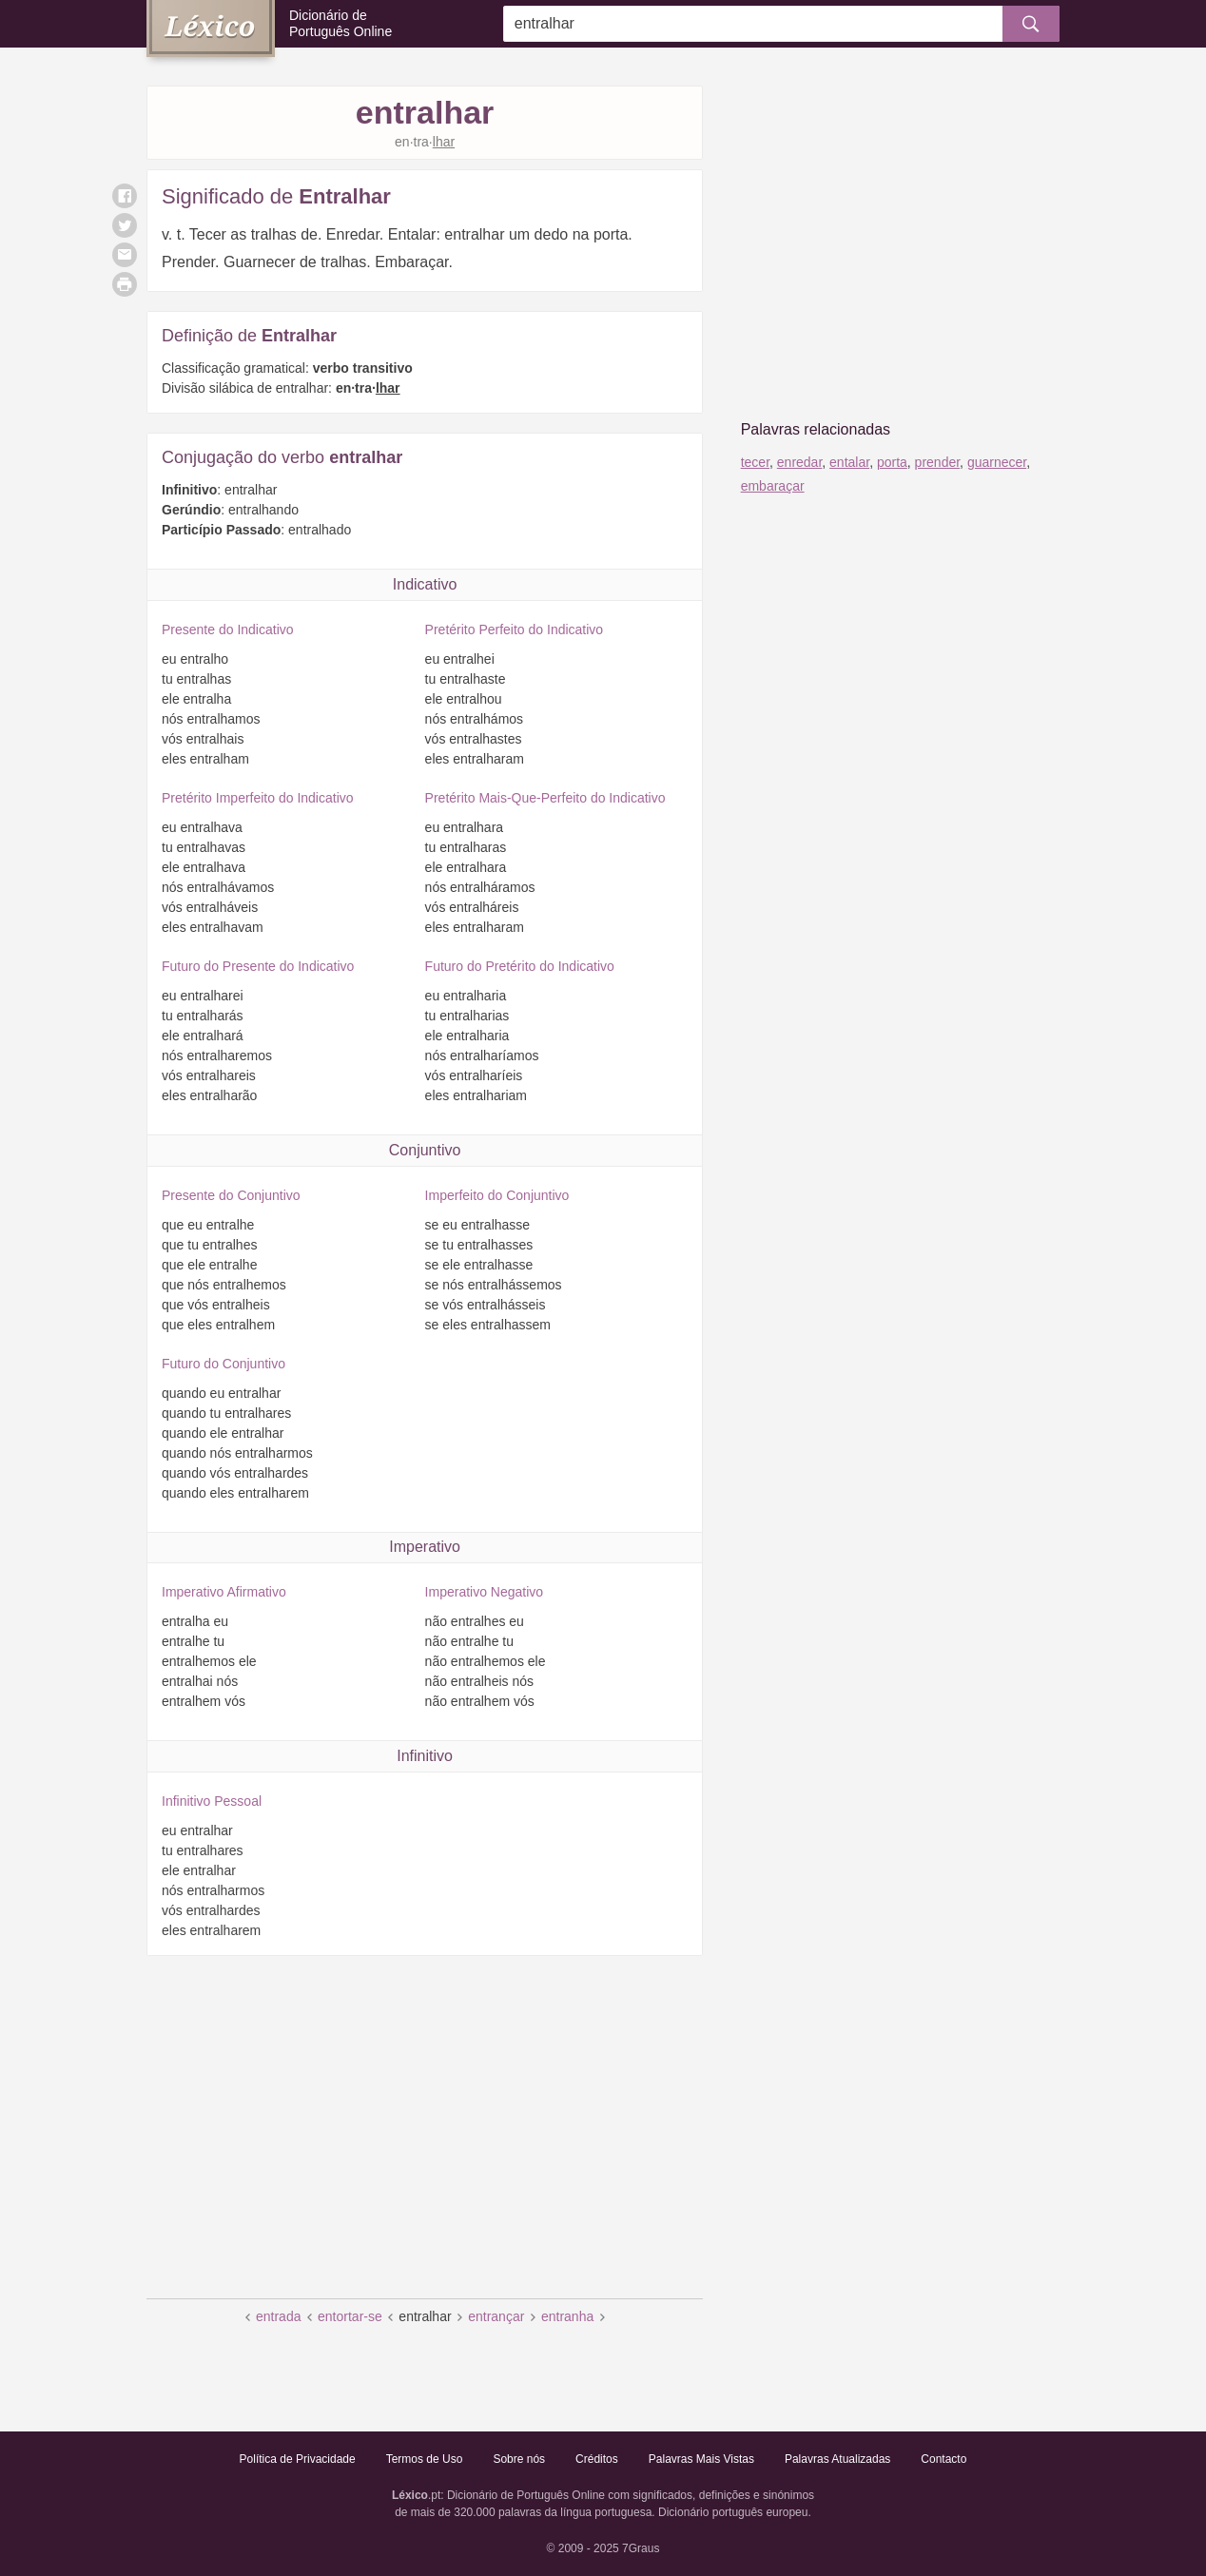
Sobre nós (519, 2459)
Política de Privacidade (298, 2459)
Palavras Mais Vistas (701, 2459)
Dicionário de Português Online (340, 23)
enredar (799, 462)
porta (892, 462)
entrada (278, 2316)
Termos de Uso (424, 2459)
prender (937, 462)
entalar (849, 462)
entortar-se (350, 2316)
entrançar (496, 2316)
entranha (567, 2316)
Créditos (596, 2459)
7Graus (640, 2548)
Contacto (943, 2459)
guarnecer (996, 462)
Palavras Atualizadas (837, 2459)
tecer (755, 462)
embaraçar (773, 486)
